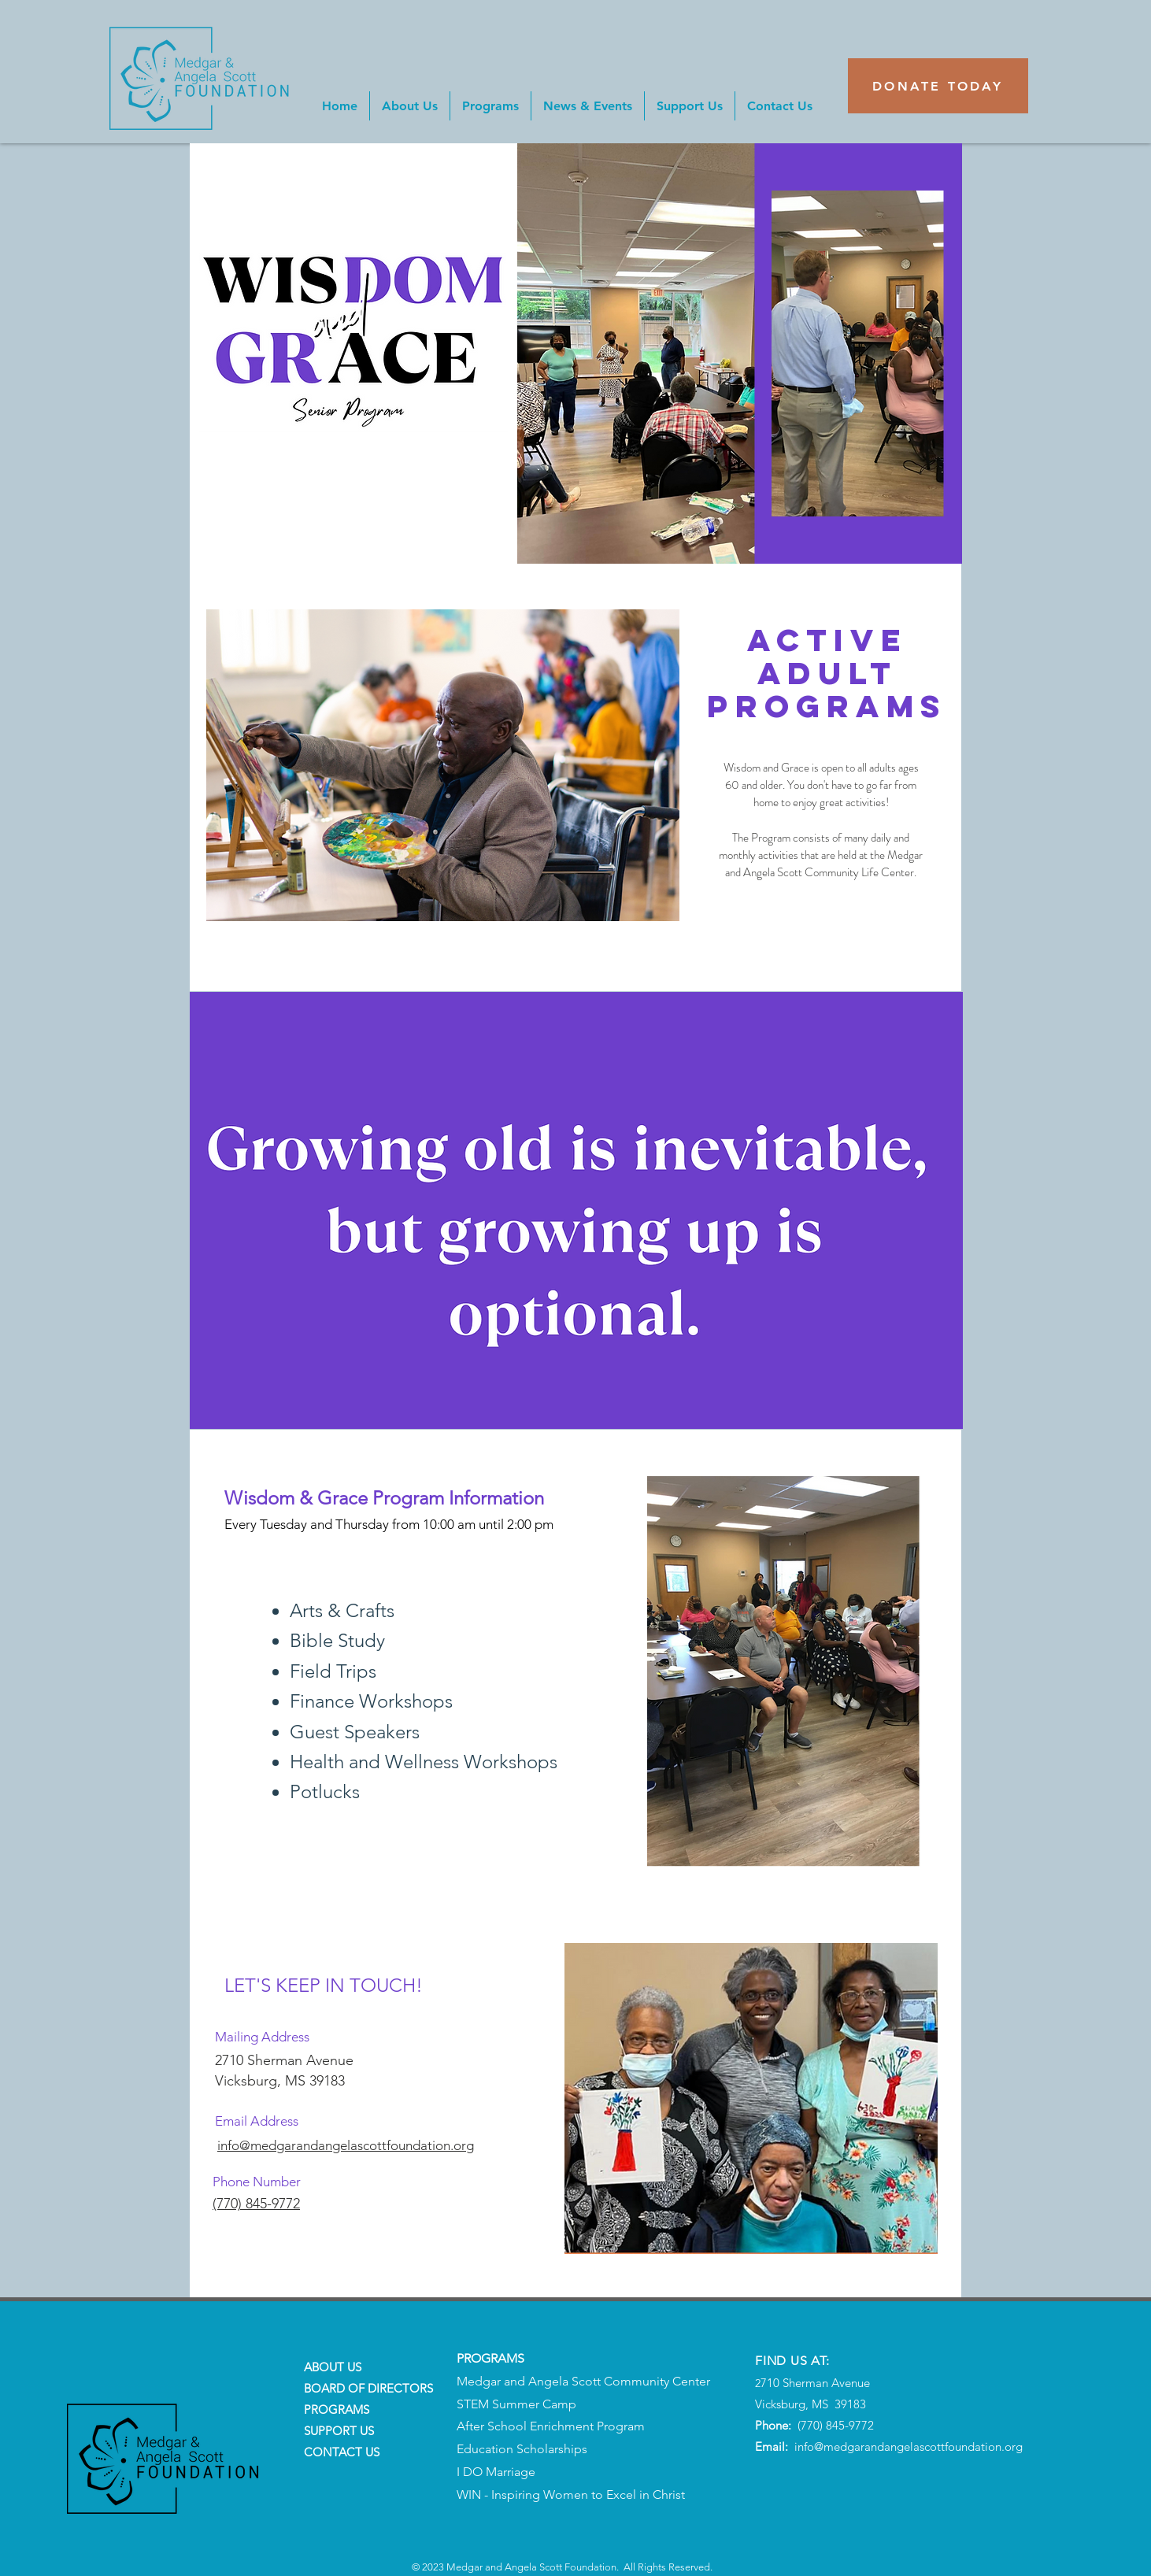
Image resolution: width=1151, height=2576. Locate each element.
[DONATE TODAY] (938, 85)
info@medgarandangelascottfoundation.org (908, 2446)
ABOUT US (332, 2366)
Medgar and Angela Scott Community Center (583, 2381)
